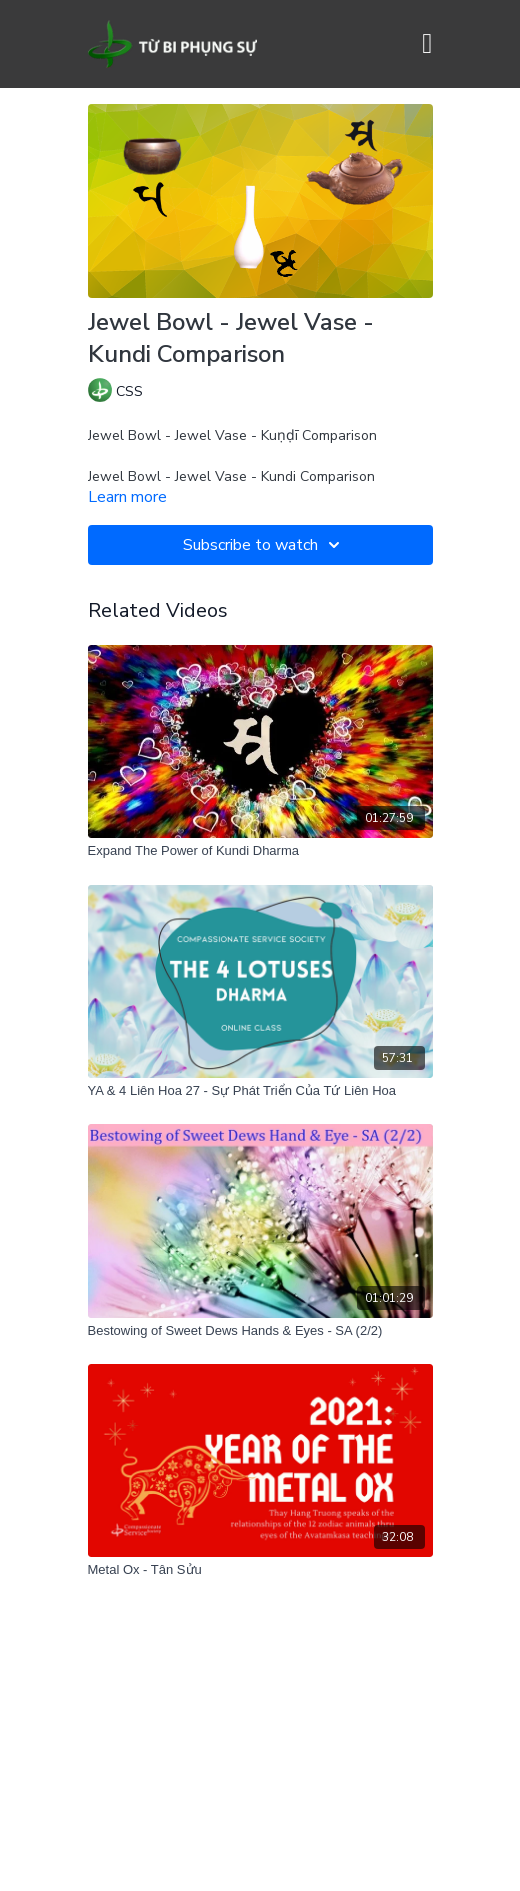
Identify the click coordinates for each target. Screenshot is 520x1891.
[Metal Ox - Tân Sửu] (260, 1570)
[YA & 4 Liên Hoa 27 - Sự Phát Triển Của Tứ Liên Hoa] (260, 1091)
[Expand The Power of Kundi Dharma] (260, 851)
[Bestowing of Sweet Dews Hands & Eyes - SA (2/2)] (260, 1331)
